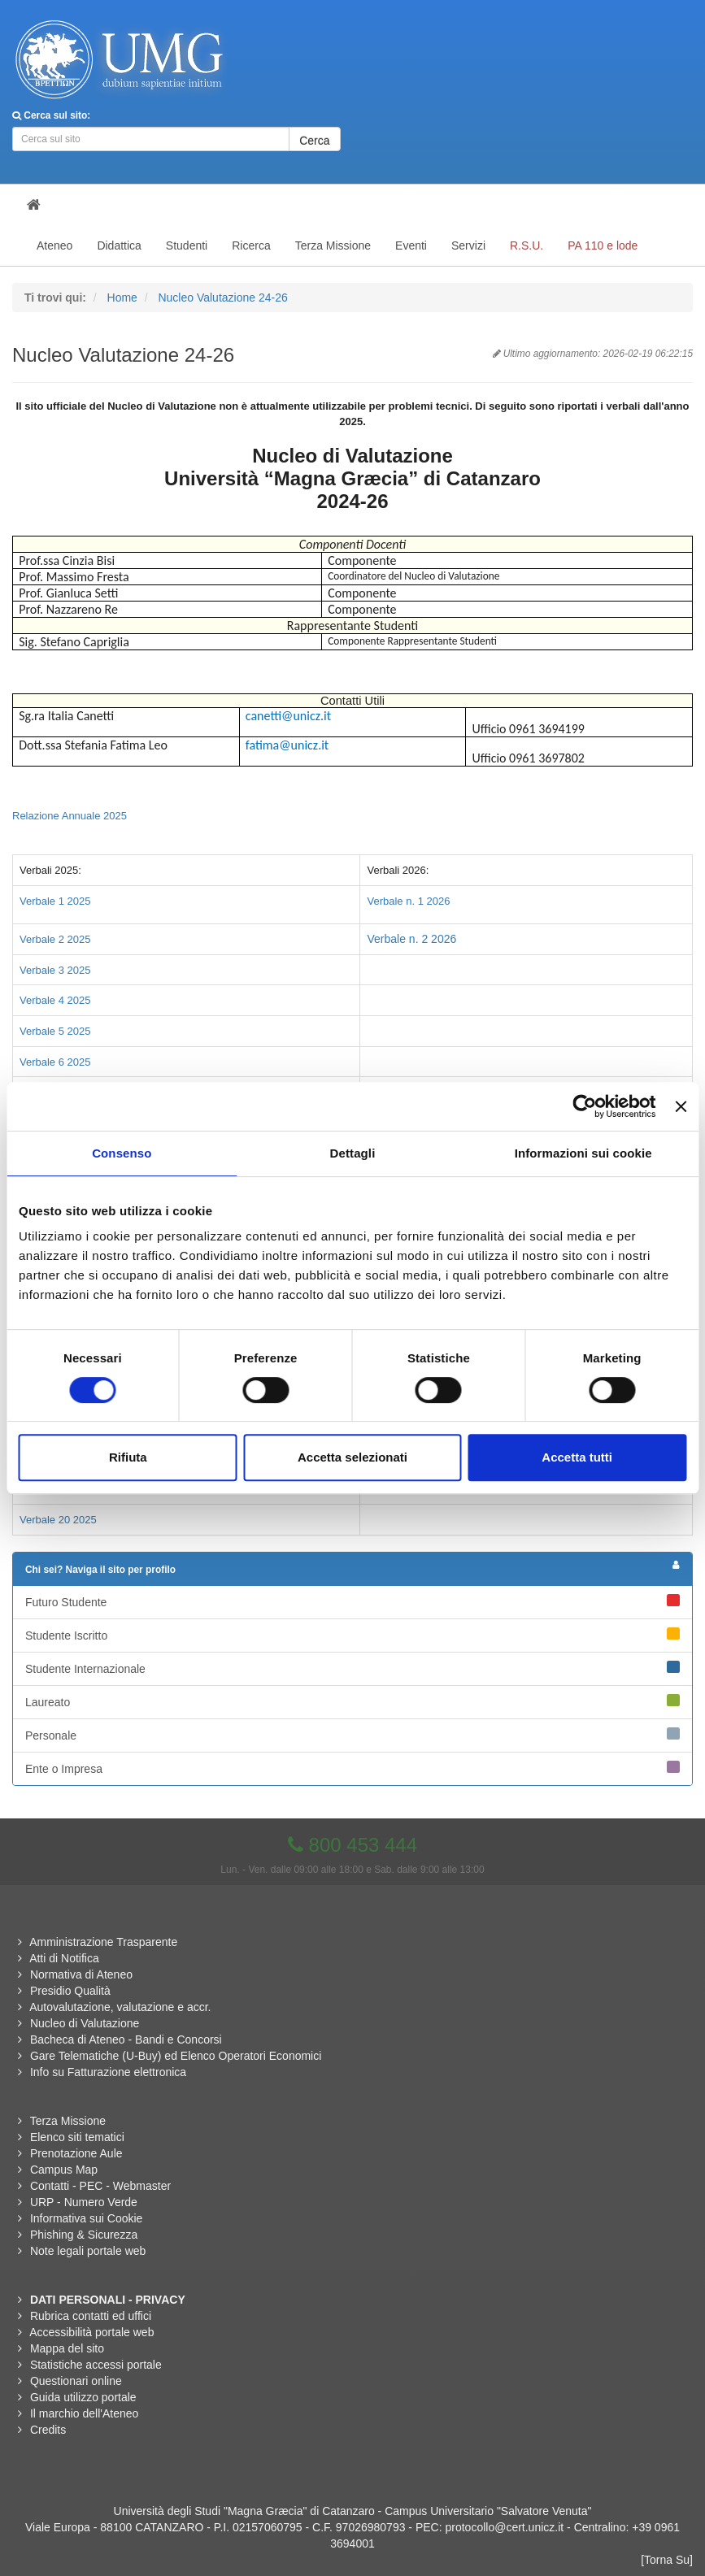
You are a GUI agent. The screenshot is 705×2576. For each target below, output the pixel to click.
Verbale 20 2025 (58, 1520)
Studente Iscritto (352, 1634)
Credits (48, 2429)
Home (122, 297)
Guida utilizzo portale (83, 2397)
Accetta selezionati (352, 1457)
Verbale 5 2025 (55, 1031)
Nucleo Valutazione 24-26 (222, 297)
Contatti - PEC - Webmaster (100, 2185)
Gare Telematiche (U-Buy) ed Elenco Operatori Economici (175, 2055)
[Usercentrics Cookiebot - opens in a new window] (585, 1106)
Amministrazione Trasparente (103, 1941)
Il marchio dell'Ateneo (84, 2413)
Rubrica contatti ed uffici (90, 2315)
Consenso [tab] (121, 1153)
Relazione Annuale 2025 (69, 816)
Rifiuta (128, 1457)
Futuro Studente (352, 1601)
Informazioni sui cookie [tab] (583, 1153)
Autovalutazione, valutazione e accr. (120, 2006)
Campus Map (64, 2169)
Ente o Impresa (352, 1768)
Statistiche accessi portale (96, 2364)
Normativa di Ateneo (81, 1974)
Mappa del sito (67, 2348)
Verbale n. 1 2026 (408, 901)
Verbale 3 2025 (55, 970)
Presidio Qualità (70, 1990)
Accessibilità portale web (91, 2332)
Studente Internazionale (352, 1668)
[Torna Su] (667, 2559)
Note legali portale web (88, 2250)
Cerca (314, 140)
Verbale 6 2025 (55, 1062)
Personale (352, 1734)
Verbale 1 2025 (55, 901)
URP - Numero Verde (83, 2202)
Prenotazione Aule (76, 2153)
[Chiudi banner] (680, 1106)
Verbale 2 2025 (55, 939)
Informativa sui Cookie (86, 2218)
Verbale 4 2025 (55, 1000)
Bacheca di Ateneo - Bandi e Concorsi (126, 2039)
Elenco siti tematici (77, 2137)
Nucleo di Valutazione (84, 2023)
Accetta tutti (577, 1457)
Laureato (352, 1701)
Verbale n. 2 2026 (411, 938)
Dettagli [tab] (353, 1153)
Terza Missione (68, 2120)
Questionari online (76, 2380)
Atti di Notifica (64, 1958)
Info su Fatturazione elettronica (108, 2072)
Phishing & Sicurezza (83, 2234)
